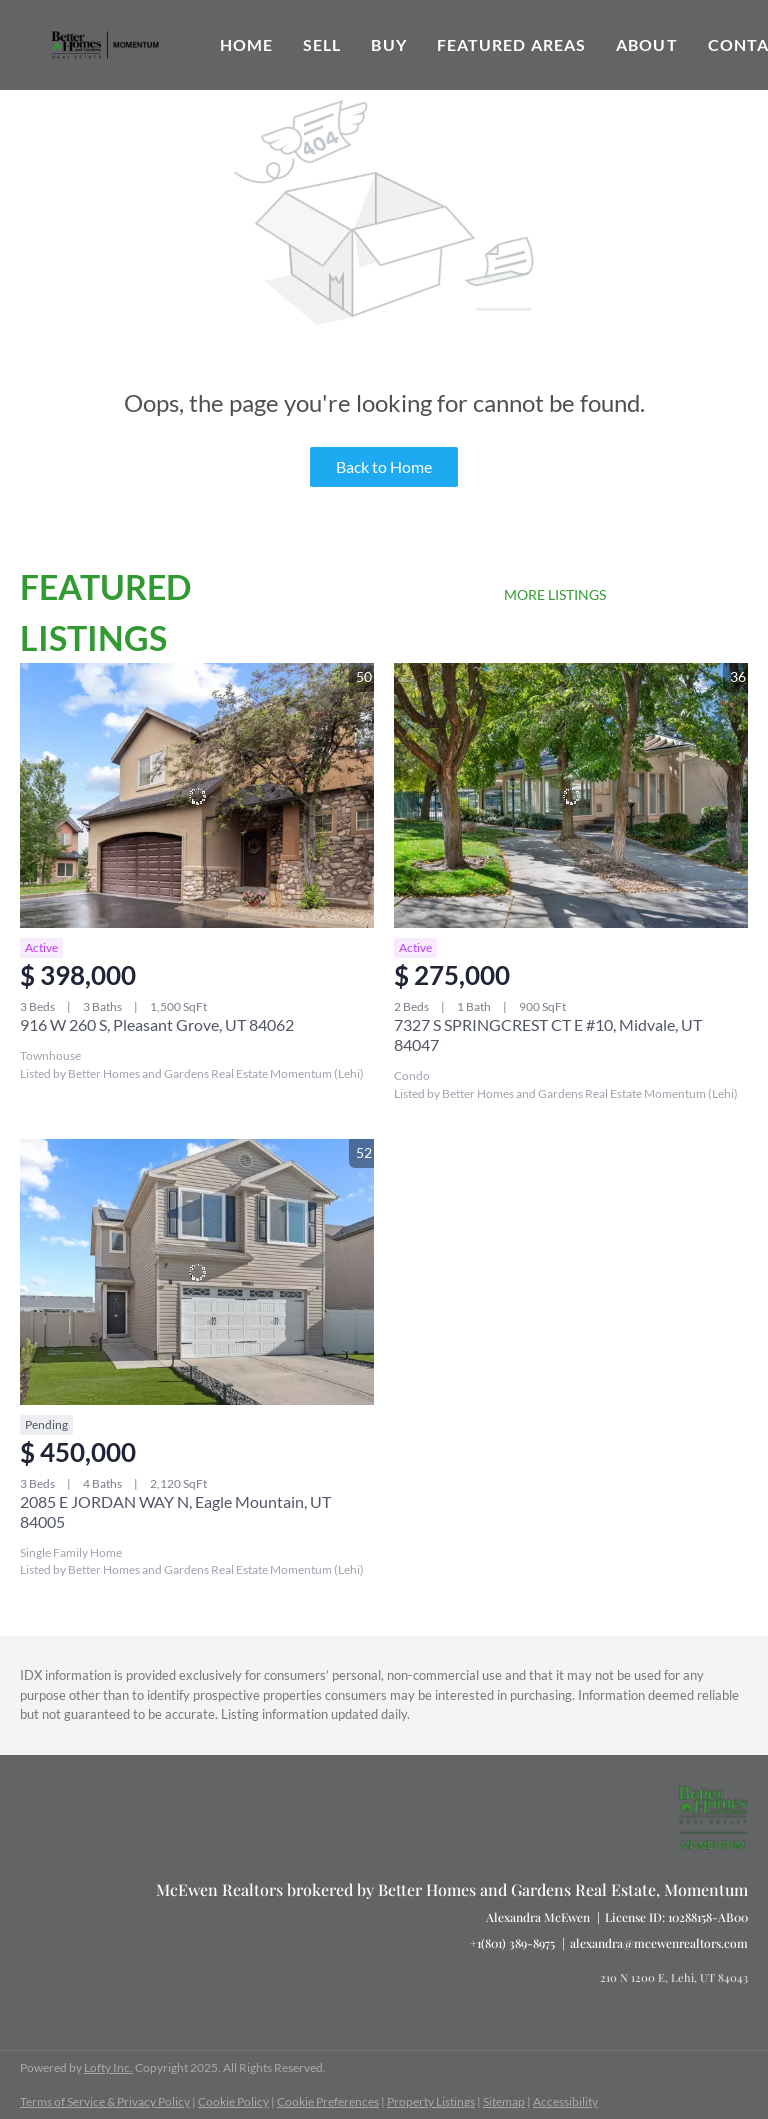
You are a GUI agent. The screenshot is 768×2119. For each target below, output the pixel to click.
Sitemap (504, 2101)
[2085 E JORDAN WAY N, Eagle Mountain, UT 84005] (197, 1272)
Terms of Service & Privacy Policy (105, 2101)
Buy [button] (388, 44)
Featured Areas (511, 44)
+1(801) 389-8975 (512, 1943)
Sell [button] (322, 44)
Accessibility (565, 2101)
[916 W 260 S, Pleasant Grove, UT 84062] (197, 796)
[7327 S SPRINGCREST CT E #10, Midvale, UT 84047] (571, 796)
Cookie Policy (233, 2101)
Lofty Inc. (108, 2067)
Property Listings (431, 2101)
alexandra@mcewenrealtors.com (659, 1943)
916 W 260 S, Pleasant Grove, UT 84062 (157, 1024)
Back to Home (384, 466)
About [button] (647, 44)
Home (246, 44)
